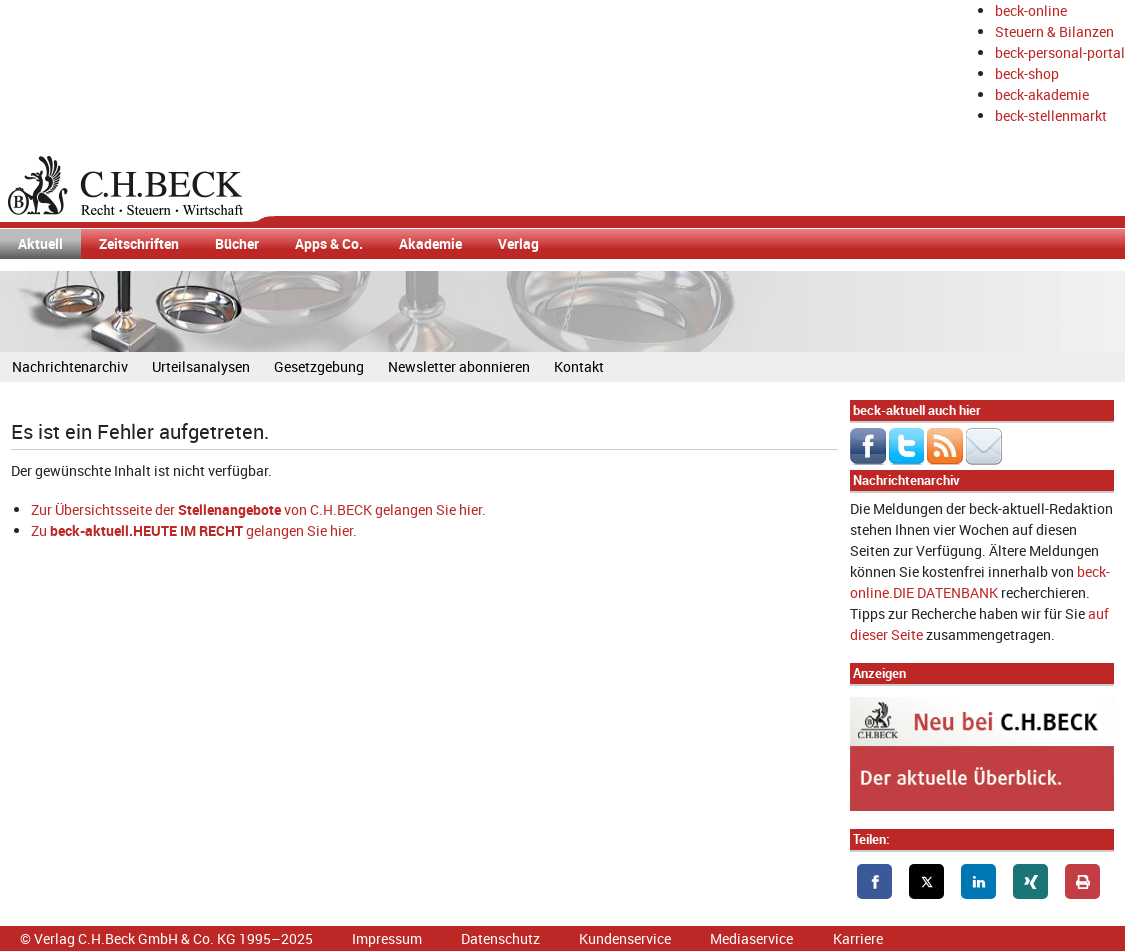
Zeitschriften (139, 243)
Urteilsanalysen (201, 366)
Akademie (430, 243)
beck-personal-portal (1060, 52)
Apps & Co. (329, 243)
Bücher (237, 243)
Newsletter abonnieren (459, 366)
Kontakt (579, 366)
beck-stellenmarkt (1051, 115)
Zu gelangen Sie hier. (194, 530)
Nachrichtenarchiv (70, 366)
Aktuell (40, 243)
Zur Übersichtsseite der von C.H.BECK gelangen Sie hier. (258, 509)
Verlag (518, 243)
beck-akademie (1042, 94)
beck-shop (1027, 73)
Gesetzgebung (319, 366)
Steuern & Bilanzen (1054, 31)
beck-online (1031, 10)
